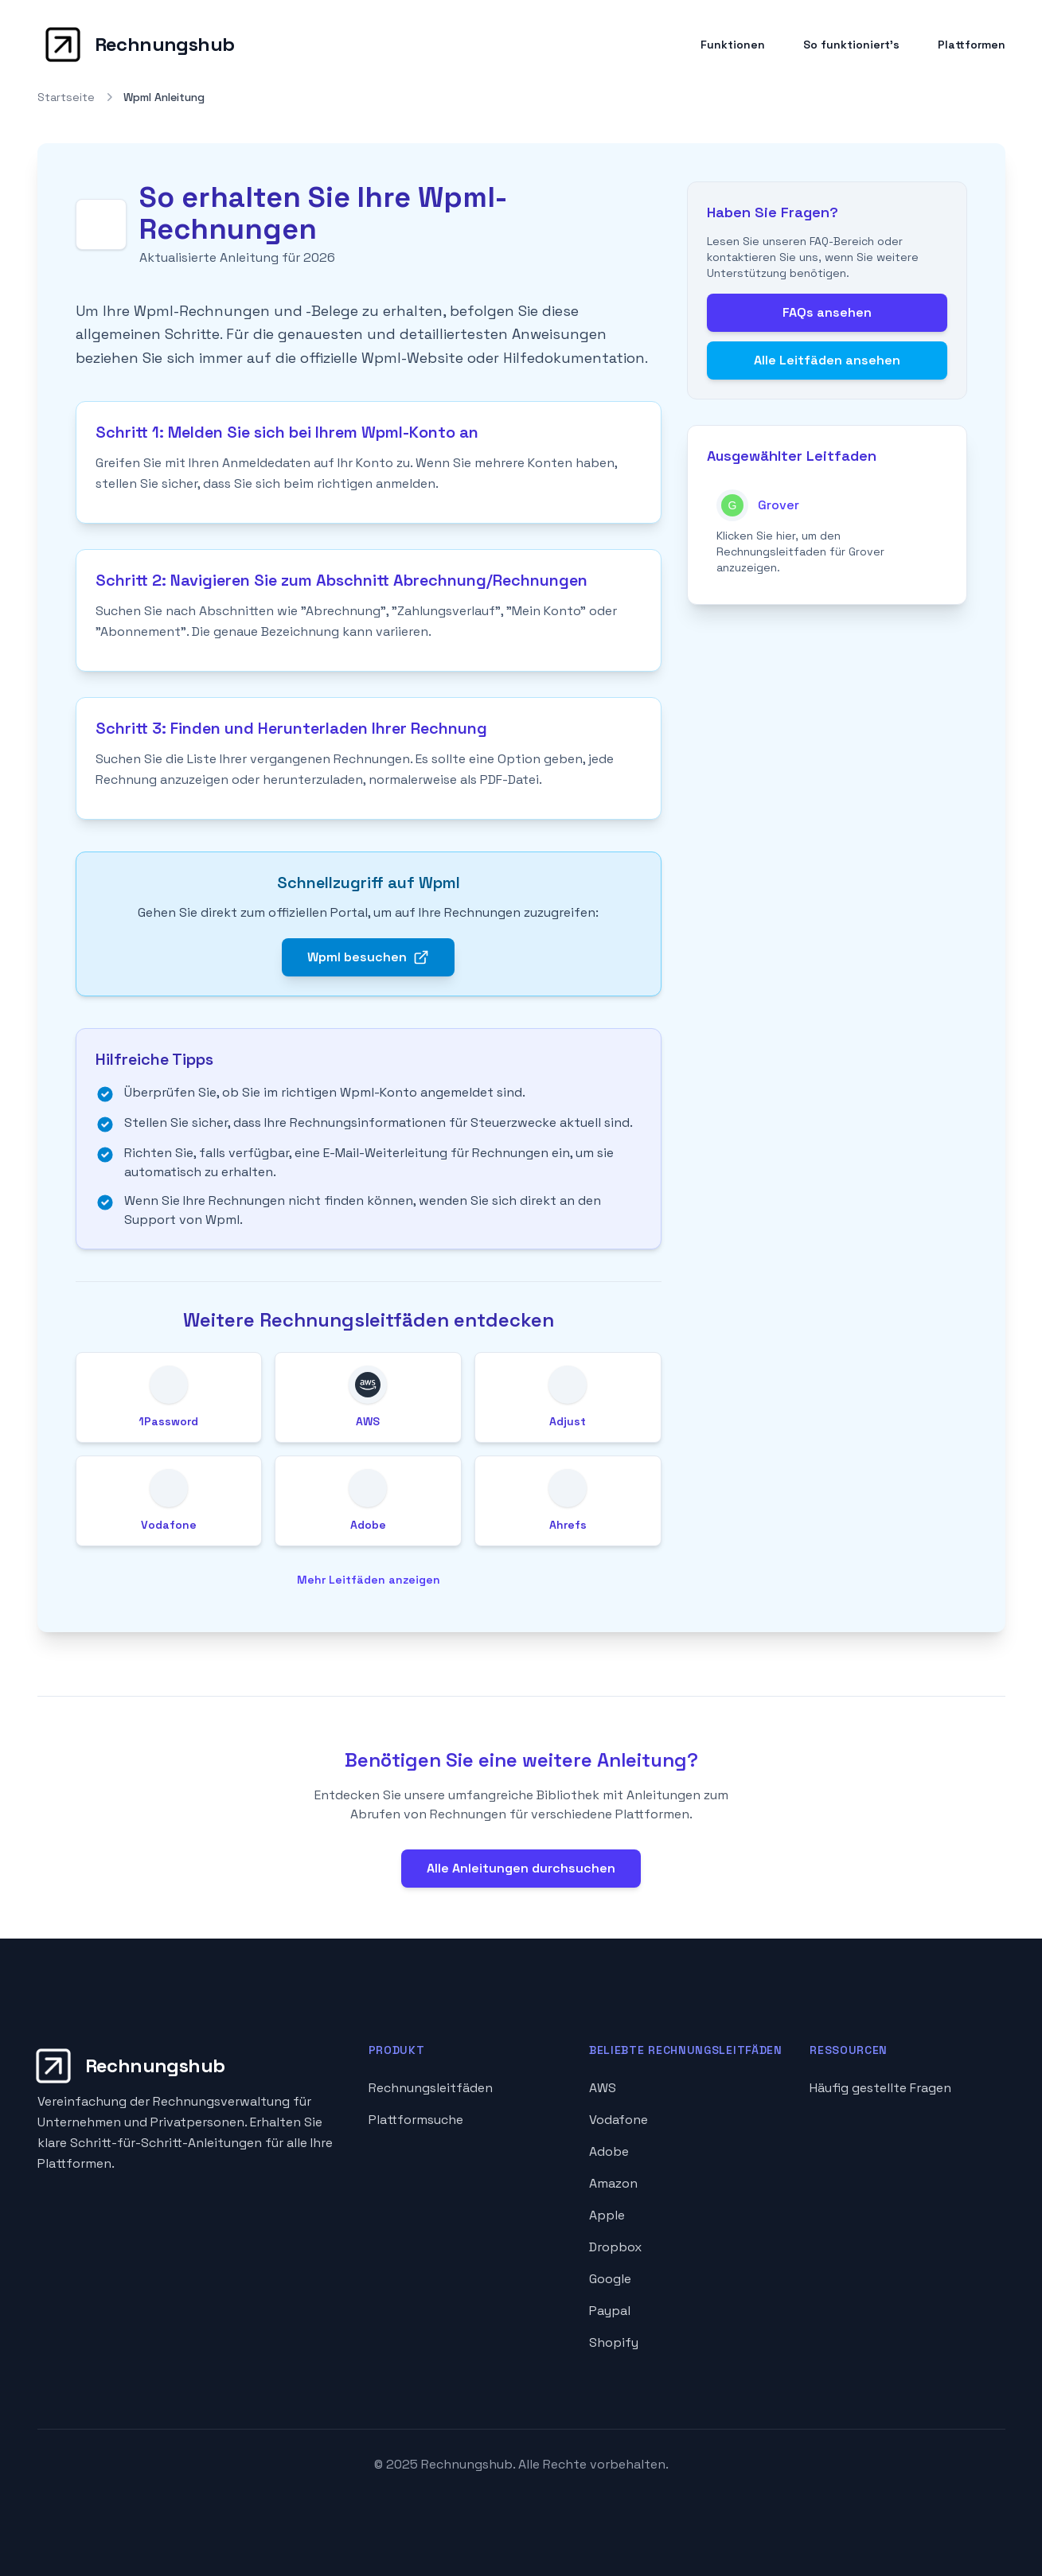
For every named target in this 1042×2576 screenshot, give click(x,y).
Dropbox (615, 2247)
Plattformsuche (416, 2119)
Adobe (609, 2151)
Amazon (613, 2183)
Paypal (609, 2310)
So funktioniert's (851, 44)
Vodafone (618, 2119)
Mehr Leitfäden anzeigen (368, 1579)
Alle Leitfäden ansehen (827, 360)
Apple (607, 2215)
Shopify (613, 2342)
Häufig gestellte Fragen (880, 2087)
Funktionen (733, 44)
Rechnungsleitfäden (431, 2087)
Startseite (66, 97)
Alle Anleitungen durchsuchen (521, 1868)
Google (610, 2278)
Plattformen (971, 44)
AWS (602, 2087)
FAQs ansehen (827, 312)
